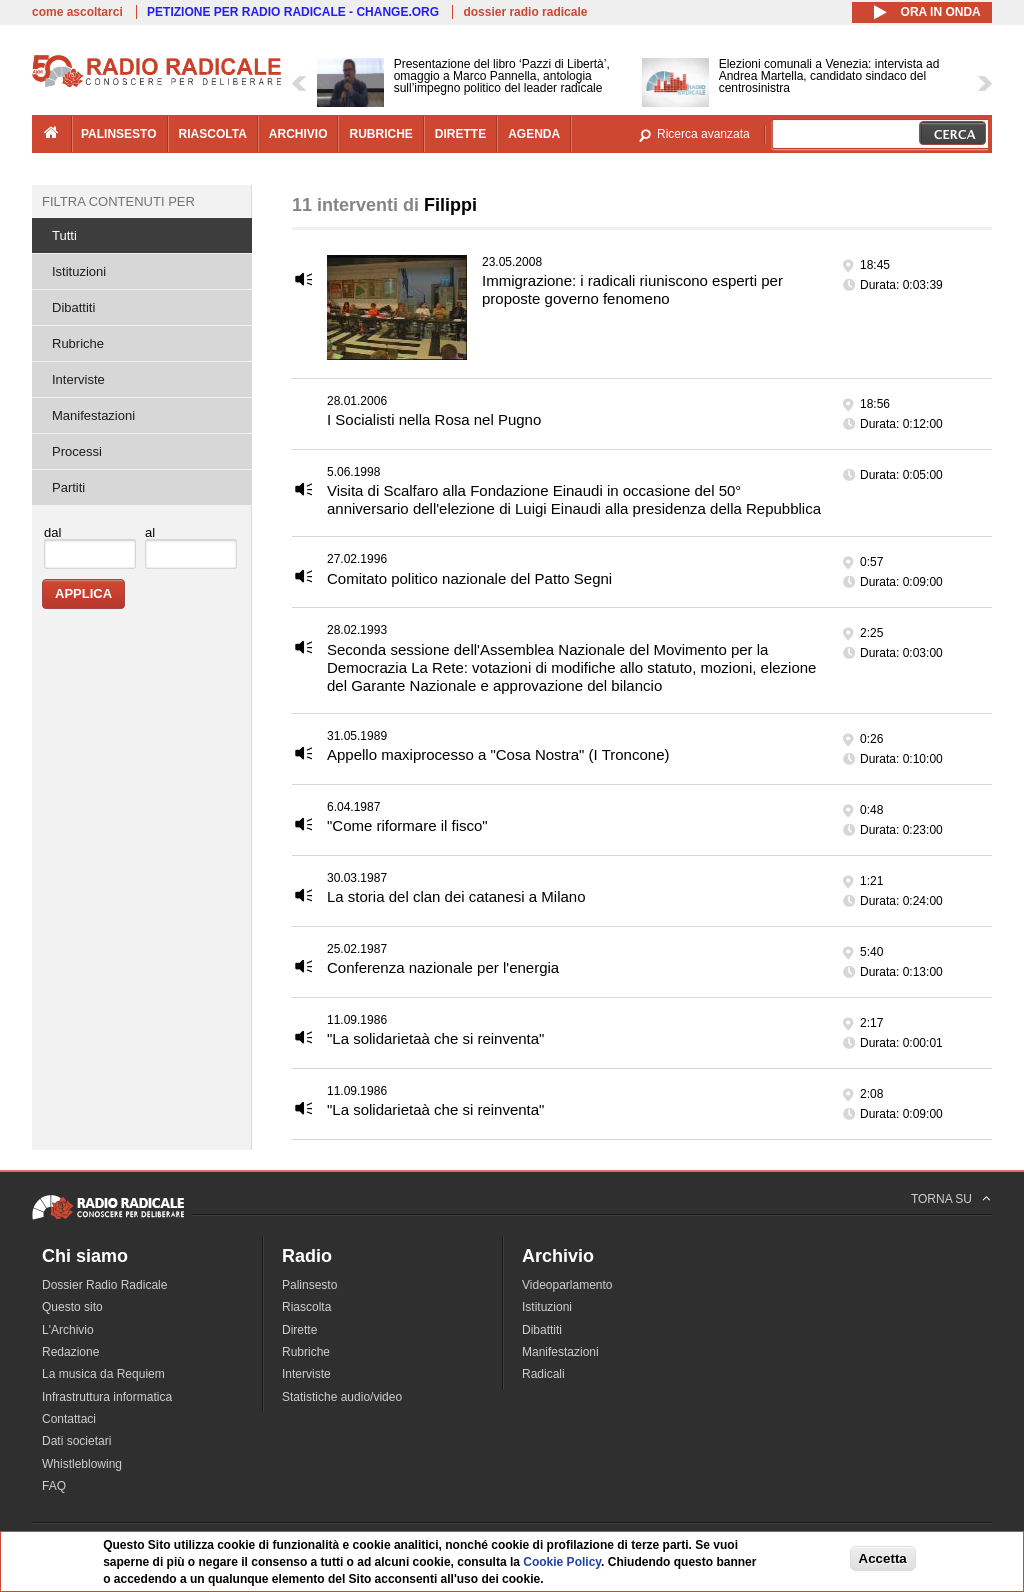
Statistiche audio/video (342, 1397)
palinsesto (119, 134)
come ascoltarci (77, 12)
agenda (534, 134)
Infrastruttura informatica (107, 1397)
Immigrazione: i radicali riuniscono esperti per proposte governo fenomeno (632, 289)
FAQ (54, 1486)
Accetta (883, 1558)
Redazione (70, 1352)
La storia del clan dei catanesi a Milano (456, 896)
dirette (460, 134)
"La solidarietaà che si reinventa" (435, 1038)
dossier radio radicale (525, 12)
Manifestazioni (93, 415)
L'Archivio (68, 1330)
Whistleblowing (82, 1464)
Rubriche (78, 343)
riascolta (213, 134)
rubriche (380, 134)
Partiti (68, 487)
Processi (77, 451)
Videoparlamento (567, 1285)
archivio (298, 134)
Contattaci (69, 1419)
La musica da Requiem (103, 1374)
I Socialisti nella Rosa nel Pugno (434, 419)
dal (52, 532)
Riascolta (306, 1307)
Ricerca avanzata (703, 134)
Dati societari (76, 1441)
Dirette (299, 1330)
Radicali (543, 1374)
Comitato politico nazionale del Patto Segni (469, 578)
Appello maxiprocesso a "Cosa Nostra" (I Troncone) (498, 754)
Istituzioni (79, 271)
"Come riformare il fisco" (407, 825)
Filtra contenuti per (118, 201)
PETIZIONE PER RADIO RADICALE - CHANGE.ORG (293, 12)
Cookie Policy (562, 1562)
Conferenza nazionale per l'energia (443, 967)
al (150, 532)
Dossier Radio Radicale (104, 1285)
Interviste (78, 379)
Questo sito (72, 1307)
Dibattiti (73, 307)
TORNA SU (941, 1199)
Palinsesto (309, 1285)
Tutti (64, 235)
